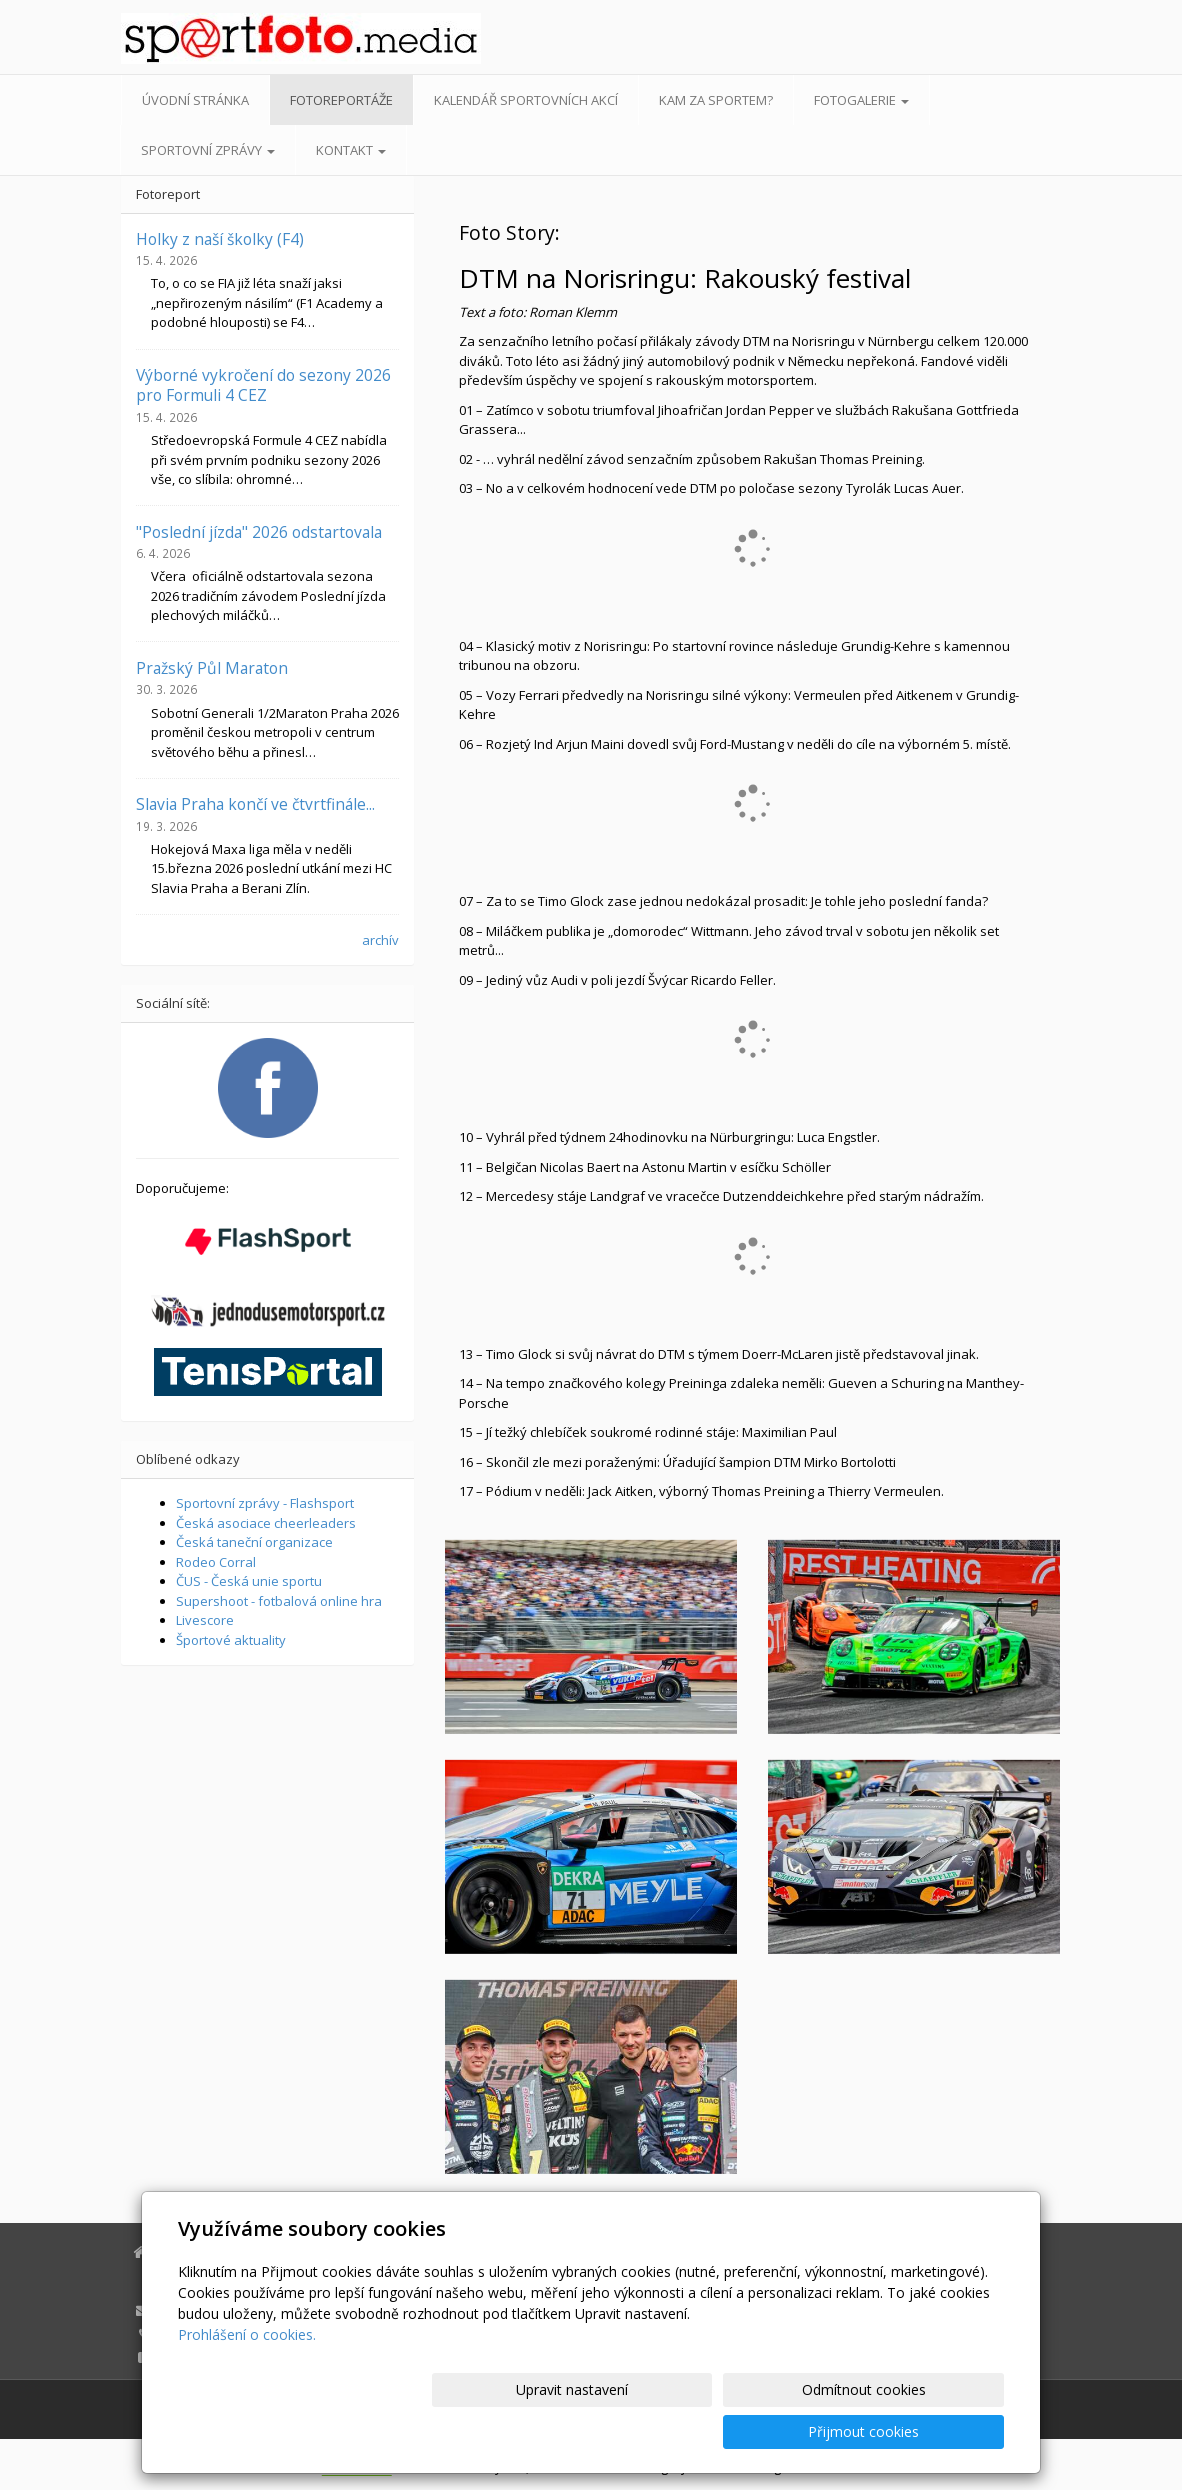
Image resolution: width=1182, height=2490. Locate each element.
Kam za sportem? (716, 100)
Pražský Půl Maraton (212, 668)
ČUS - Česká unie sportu (249, 1581)
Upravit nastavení (600, 2431)
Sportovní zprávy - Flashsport (265, 1503)
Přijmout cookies (927, 2431)
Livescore (205, 1620)
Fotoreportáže (341, 100)
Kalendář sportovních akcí (526, 100)
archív (380, 940)
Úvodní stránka (195, 100)
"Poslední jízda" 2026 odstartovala (259, 532)
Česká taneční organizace (254, 1542)
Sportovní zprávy (208, 150)
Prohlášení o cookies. (247, 2376)
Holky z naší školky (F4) (220, 239)
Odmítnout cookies (764, 2431)
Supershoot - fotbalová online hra (279, 1601)
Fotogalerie (861, 100)
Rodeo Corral (216, 1562)
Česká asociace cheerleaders (266, 1523)
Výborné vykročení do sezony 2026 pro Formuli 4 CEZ (263, 385)
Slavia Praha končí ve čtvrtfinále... (255, 804)
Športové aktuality (231, 1640)
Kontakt (351, 150)
